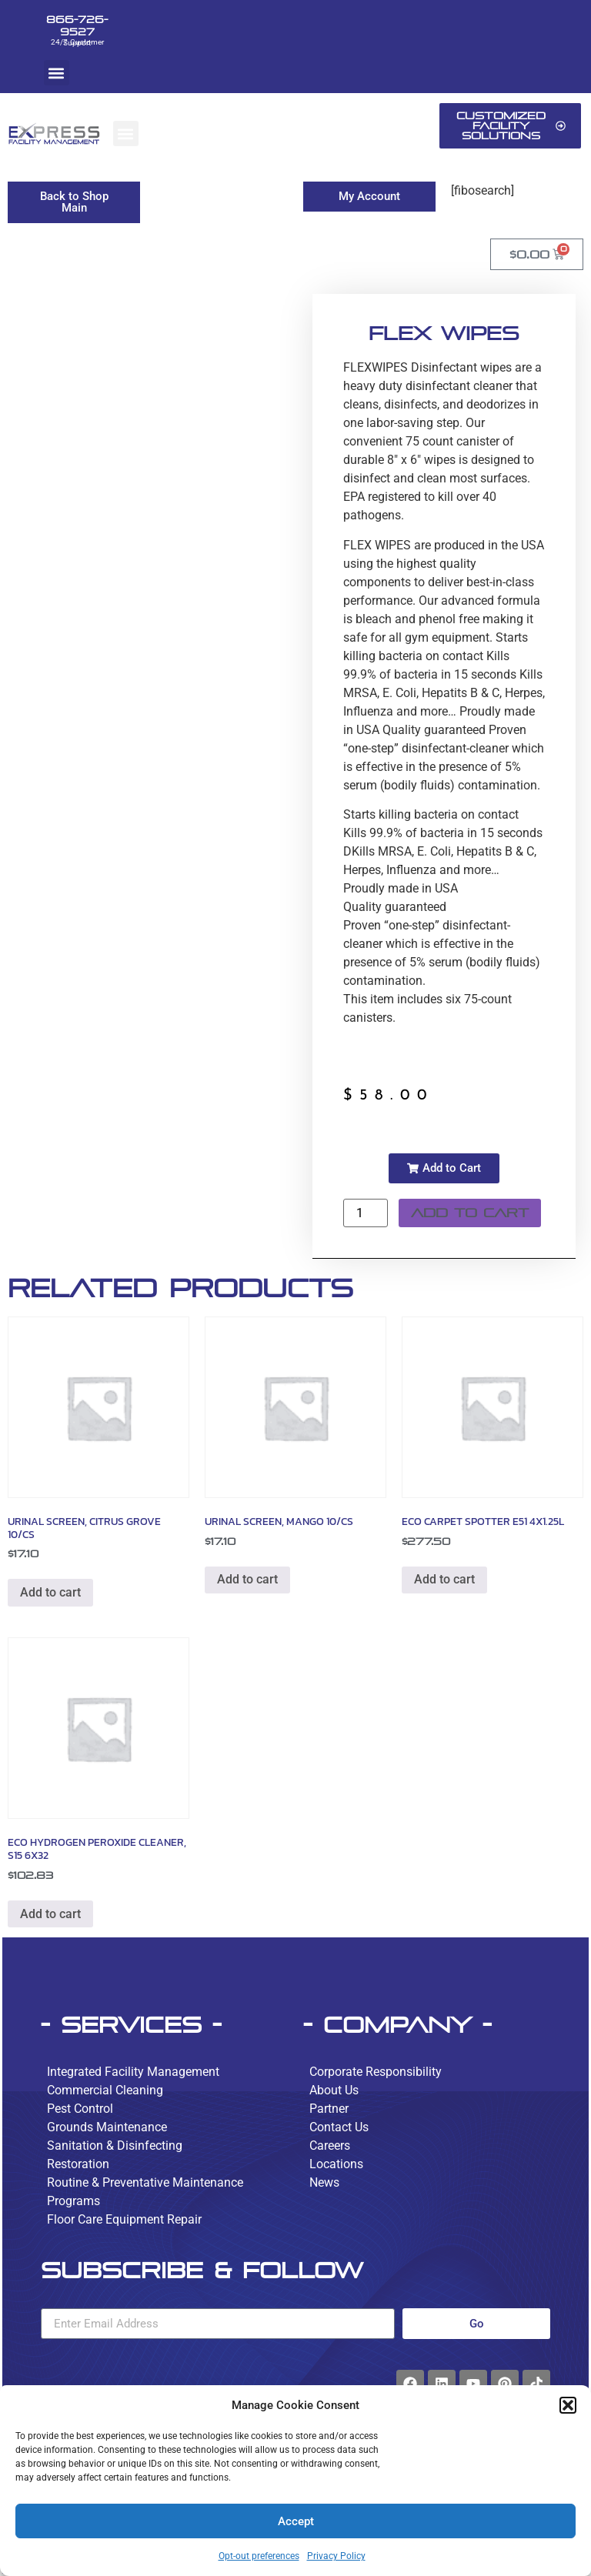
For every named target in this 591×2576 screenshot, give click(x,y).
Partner (329, 2108)
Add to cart (470, 1213)
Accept (296, 2521)
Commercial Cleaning (105, 2090)
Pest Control (80, 2108)
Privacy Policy (336, 2556)
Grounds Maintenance (107, 2127)
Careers (329, 2145)
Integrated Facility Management (133, 2071)
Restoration (78, 2164)
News (324, 2182)
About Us (334, 2090)
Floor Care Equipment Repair (124, 2219)
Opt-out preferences (259, 2556)
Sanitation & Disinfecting (114, 2145)
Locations (336, 2164)
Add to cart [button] (50, 1592)
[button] (568, 2405)
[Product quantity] (365, 1213)
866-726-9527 (77, 25)
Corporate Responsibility (375, 2071)
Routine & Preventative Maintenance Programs (145, 2191)
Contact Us (339, 2127)
